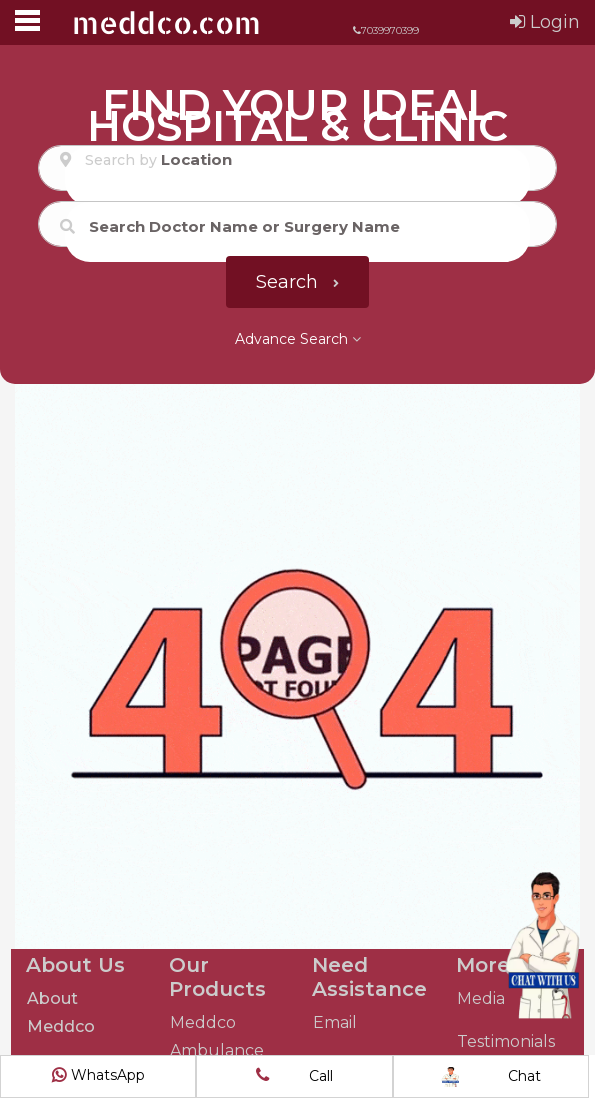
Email (335, 1022)
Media (481, 998)
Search (297, 282)
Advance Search (298, 339)
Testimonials (506, 1041)
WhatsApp (98, 1075)
